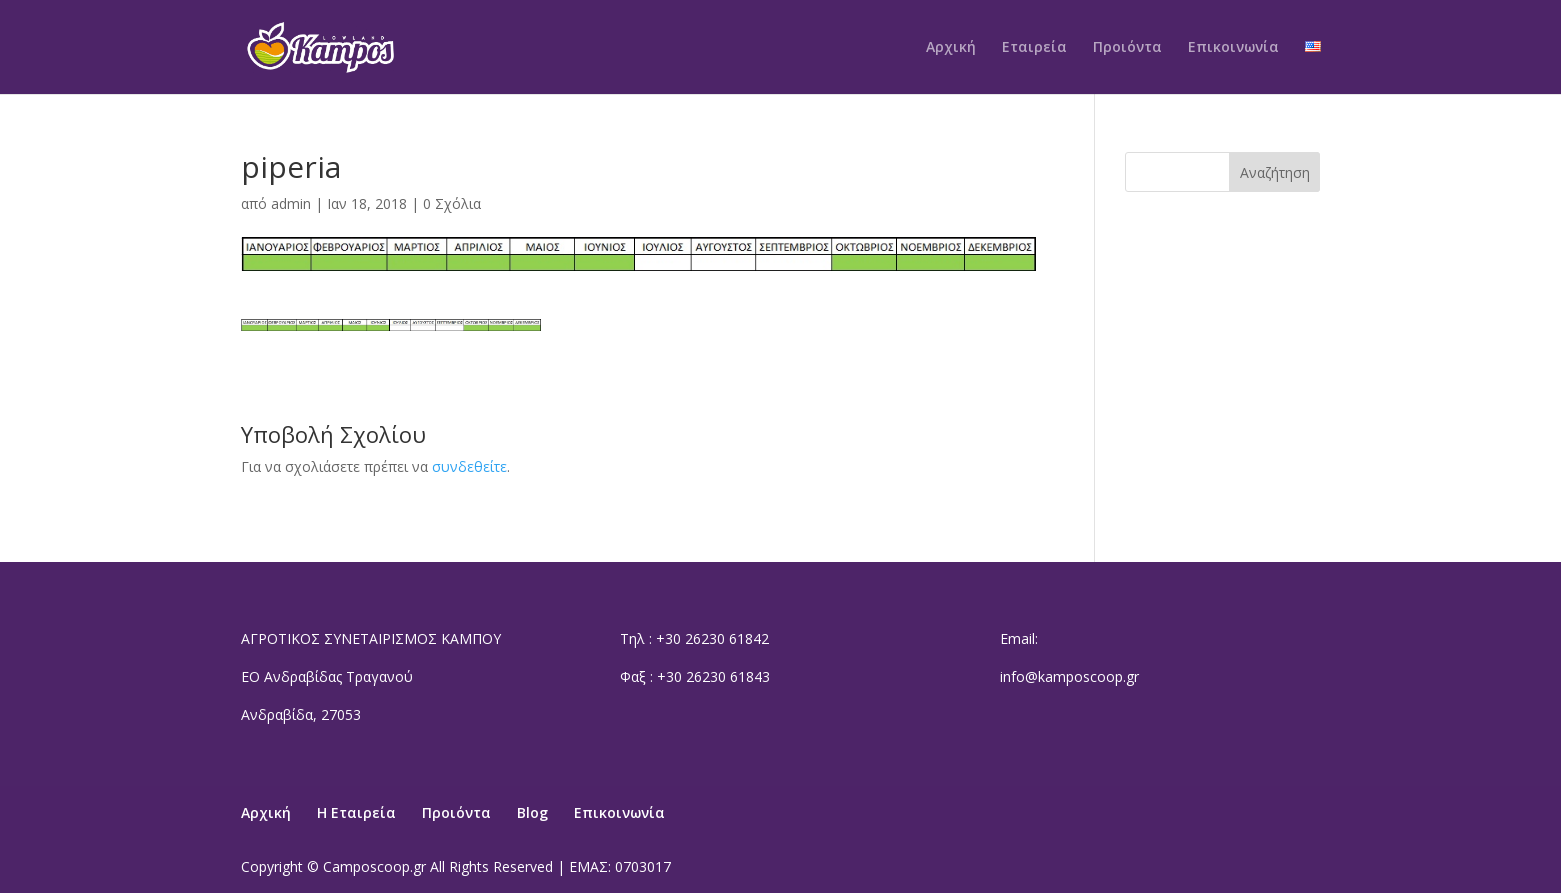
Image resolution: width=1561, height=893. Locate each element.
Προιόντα (1127, 48)
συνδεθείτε (469, 466)
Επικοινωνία (1233, 48)
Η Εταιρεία (356, 812)
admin (291, 203)
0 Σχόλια (452, 203)
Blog (532, 812)
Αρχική (951, 48)
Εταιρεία (1034, 48)
